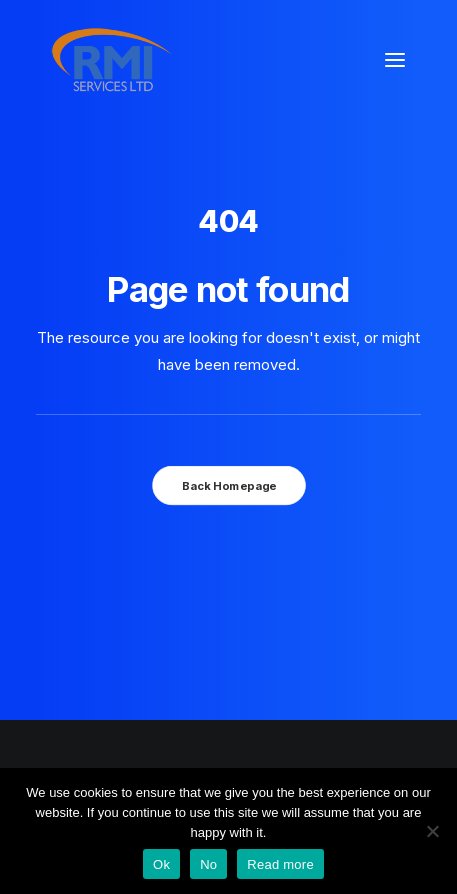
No (208, 864)
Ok (161, 864)
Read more (280, 864)
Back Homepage (228, 485)
